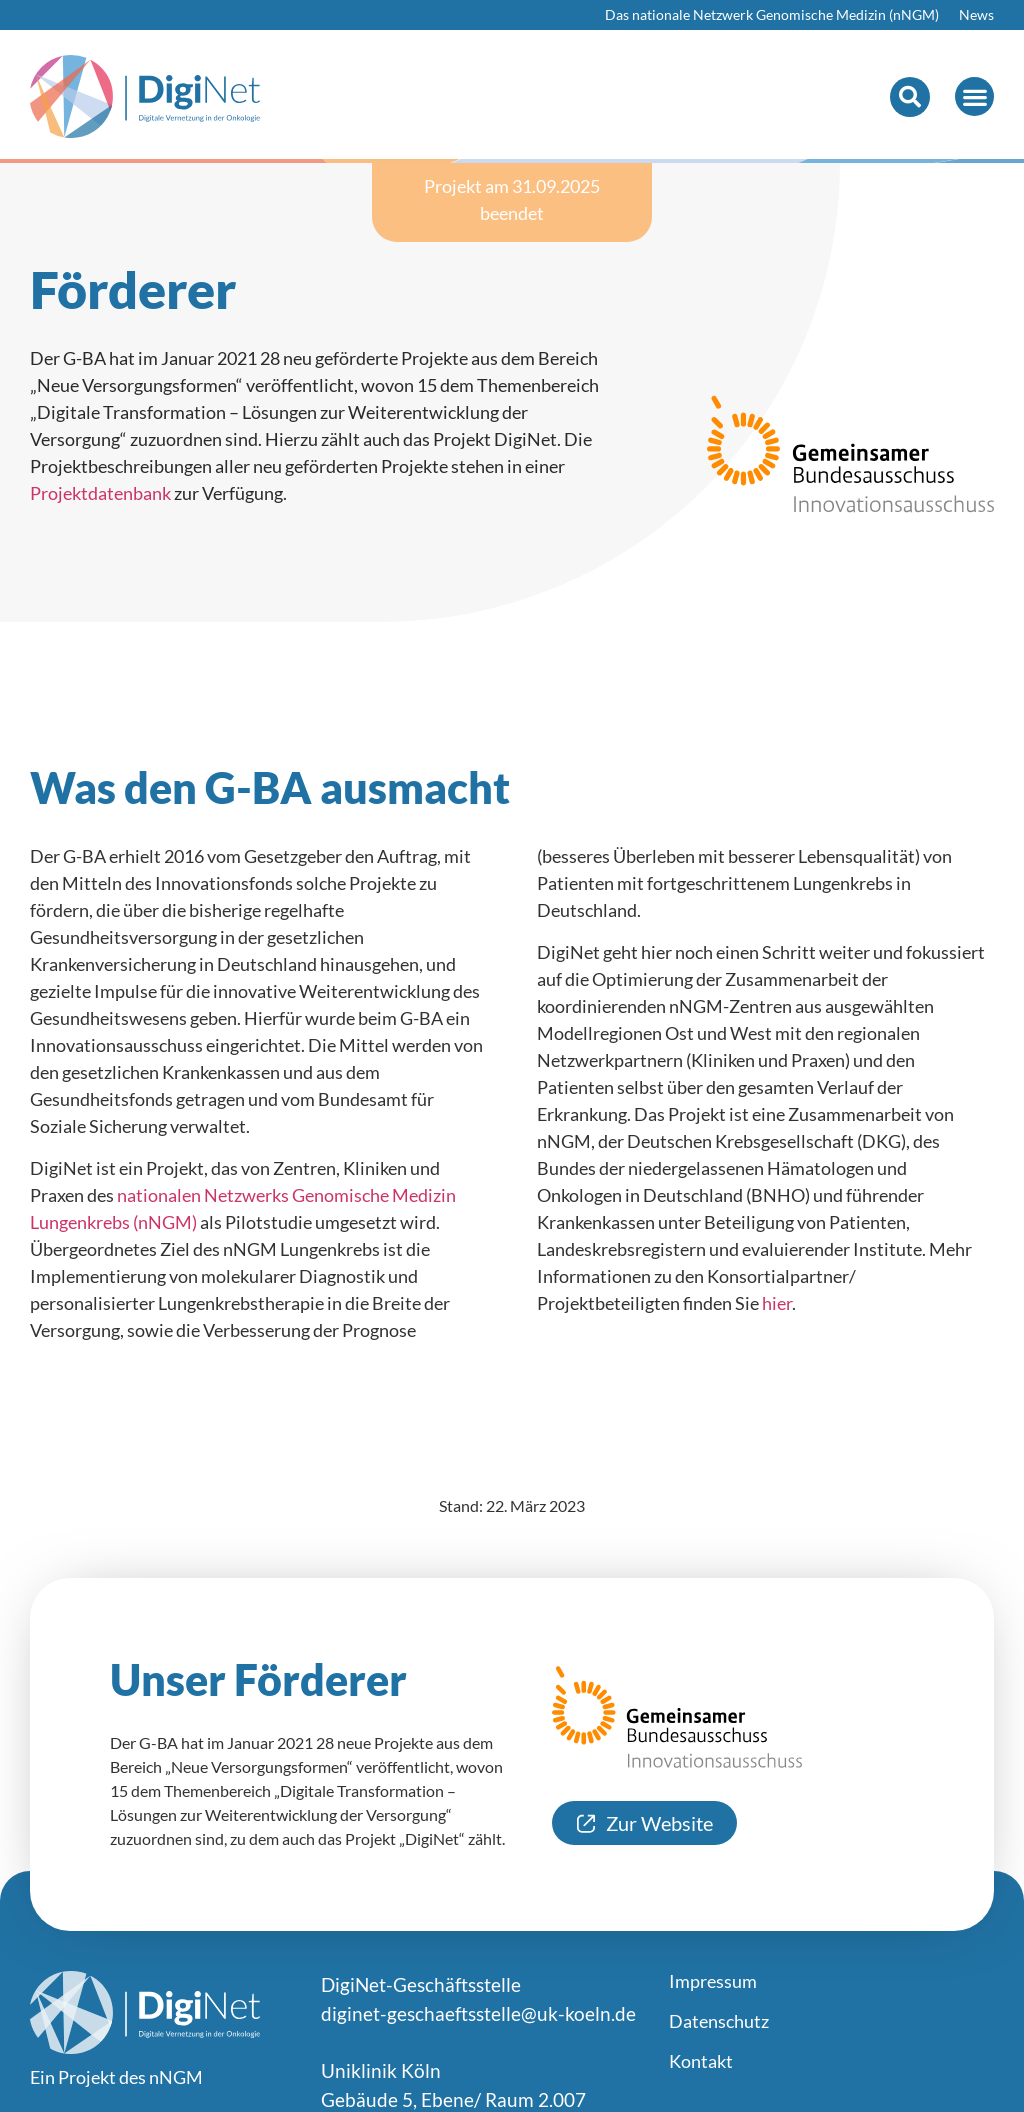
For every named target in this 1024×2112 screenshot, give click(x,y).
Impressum (713, 1981)
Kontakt (701, 2061)
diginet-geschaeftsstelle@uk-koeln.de (478, 2013)
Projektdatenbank (100, 493)
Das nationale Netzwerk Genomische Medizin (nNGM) (772, 14)
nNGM (176, 2077)
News (976, 14)
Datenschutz (719, 2021)
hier (777, 1303)
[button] (910, 97)
